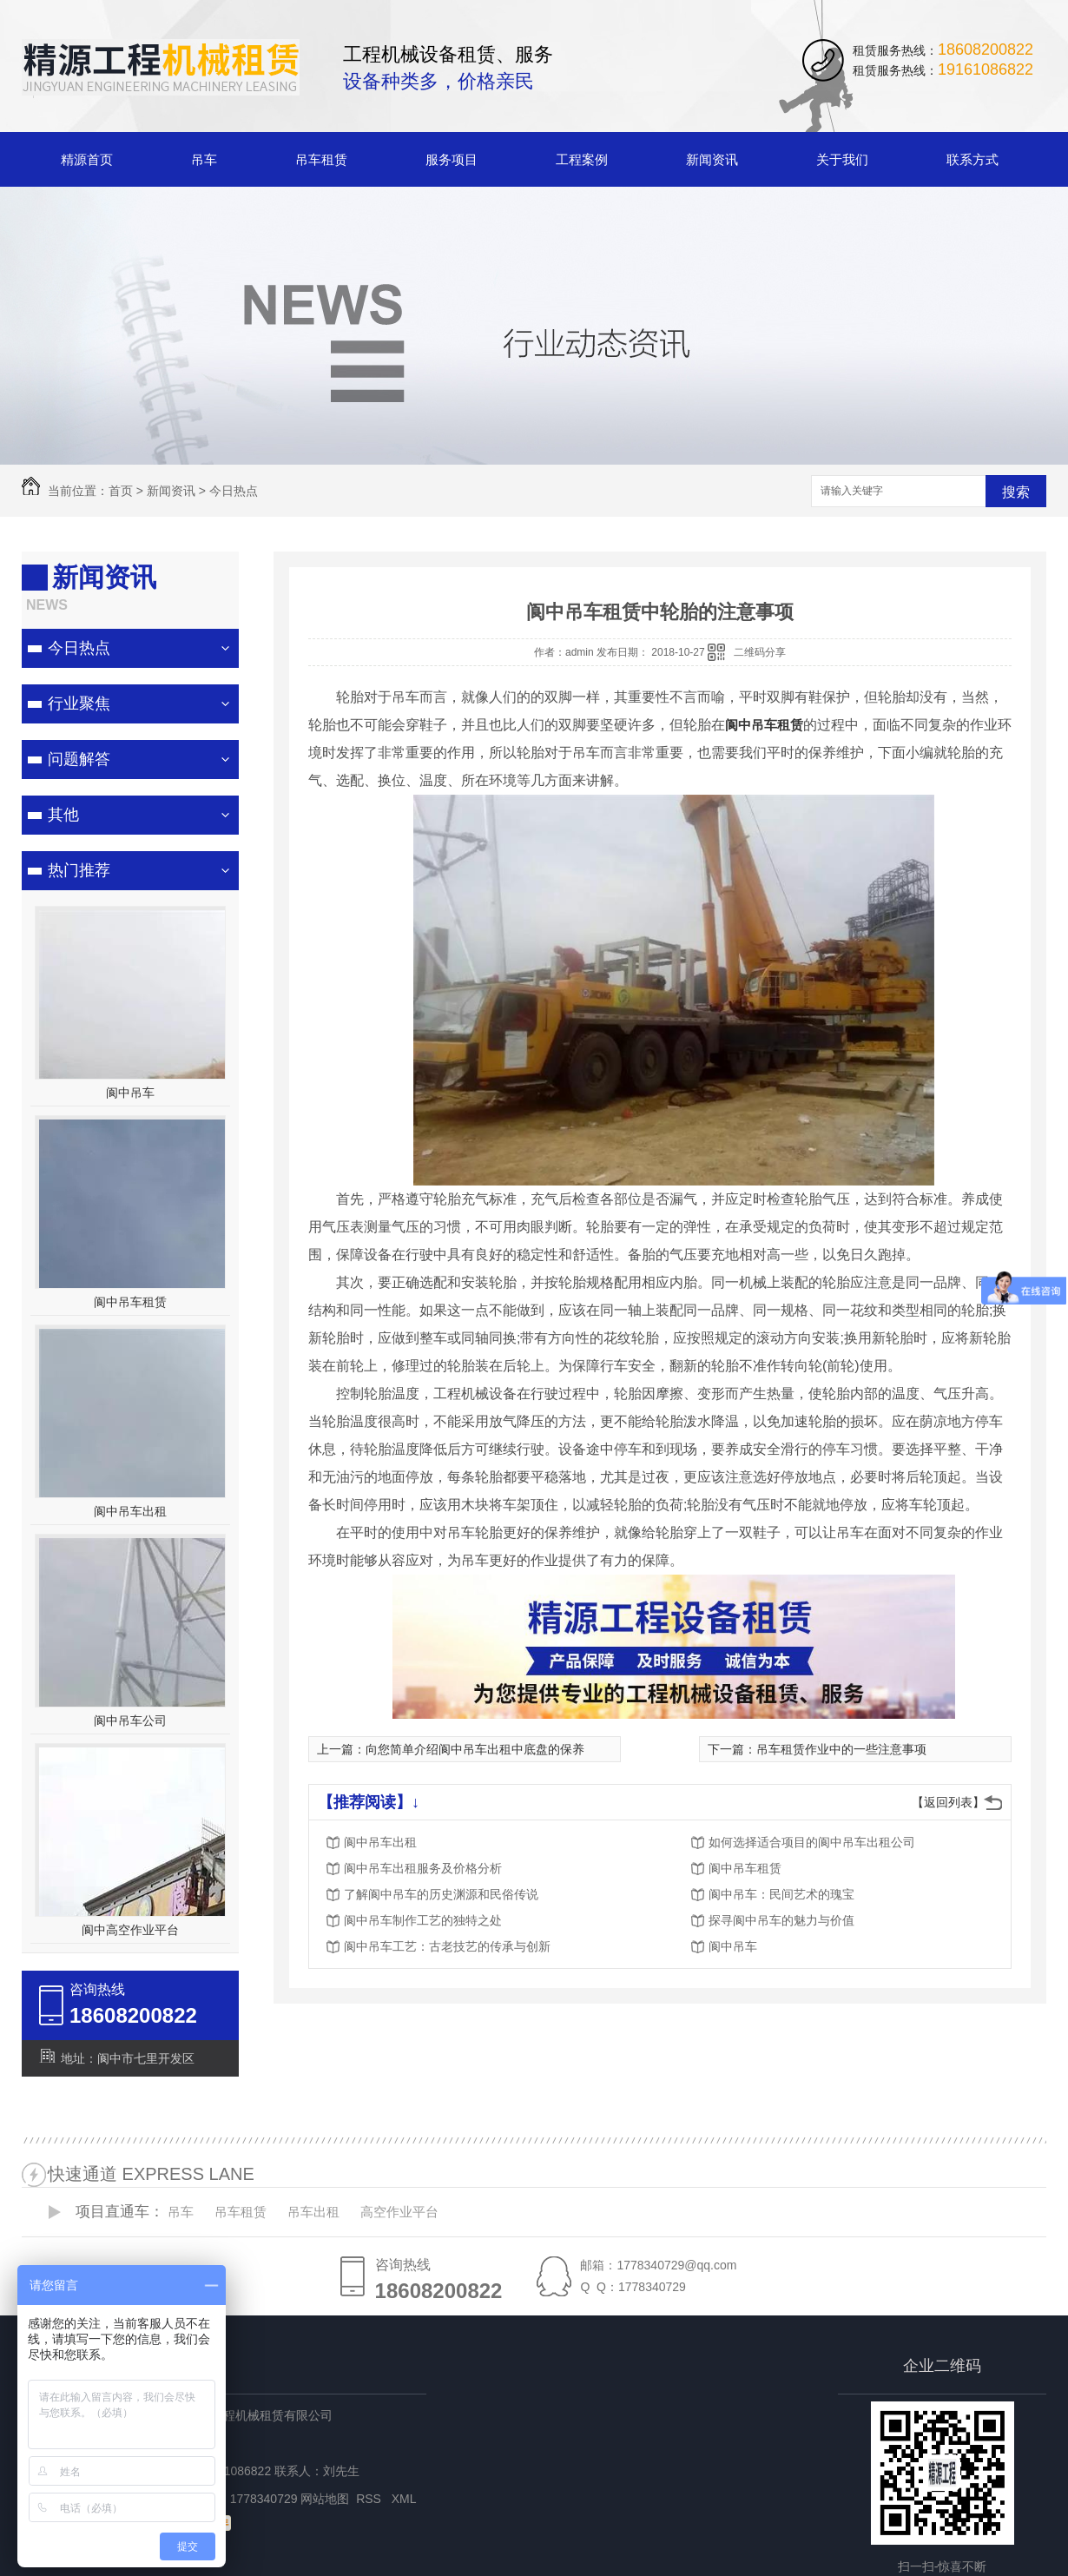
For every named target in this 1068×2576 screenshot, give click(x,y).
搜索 (1016, 492)
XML (405, 2499)
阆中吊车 (130, 1093)
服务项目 (451, 159)
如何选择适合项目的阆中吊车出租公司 (812, 1842)
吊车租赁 (321, 159)
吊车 (204, 159)
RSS (370, 2499)
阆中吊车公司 (130, 1720)
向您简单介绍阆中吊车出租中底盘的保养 (475, 1749)
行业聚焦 (79, 703)
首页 (121, 491)
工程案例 (582, 159)
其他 (63, 814)
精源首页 (87, 159)
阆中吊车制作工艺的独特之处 (423, 1920)
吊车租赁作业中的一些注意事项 (841, 1749)
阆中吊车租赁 (130, 1302)
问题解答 (79, 759)
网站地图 (324, 2499)
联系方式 (972, 159)
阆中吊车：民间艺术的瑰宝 (781, 1894)
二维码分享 (760, 652)
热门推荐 (79, 870)
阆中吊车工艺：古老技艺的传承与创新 (447, 1946)
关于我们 (842, 159)
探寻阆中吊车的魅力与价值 (781, 1920)
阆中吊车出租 (130, 1511)
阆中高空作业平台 (130, 1930)
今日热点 (233, 491)
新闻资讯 (712, 159)
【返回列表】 (948, 1802)
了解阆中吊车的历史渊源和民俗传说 (441, 1894)
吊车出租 (313, 2211)
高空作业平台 (399, 2211)
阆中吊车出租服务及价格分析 (423, 1868)
